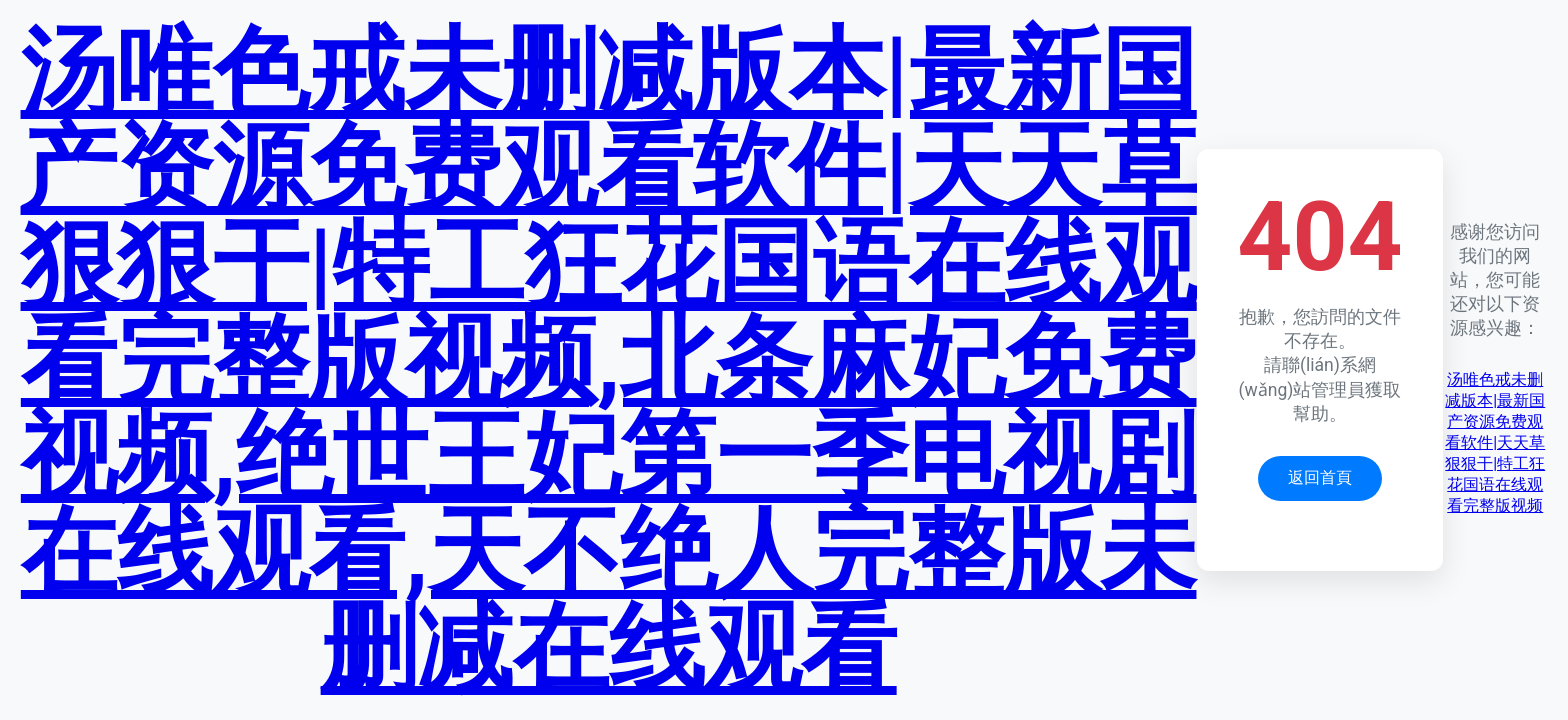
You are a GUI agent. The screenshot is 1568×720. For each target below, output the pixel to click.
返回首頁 (1320, 477)
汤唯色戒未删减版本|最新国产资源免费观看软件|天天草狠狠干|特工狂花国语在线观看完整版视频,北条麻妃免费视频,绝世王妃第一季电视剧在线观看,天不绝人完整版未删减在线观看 (609, 360)
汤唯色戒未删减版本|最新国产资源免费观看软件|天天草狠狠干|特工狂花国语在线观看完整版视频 (1495, 442)
